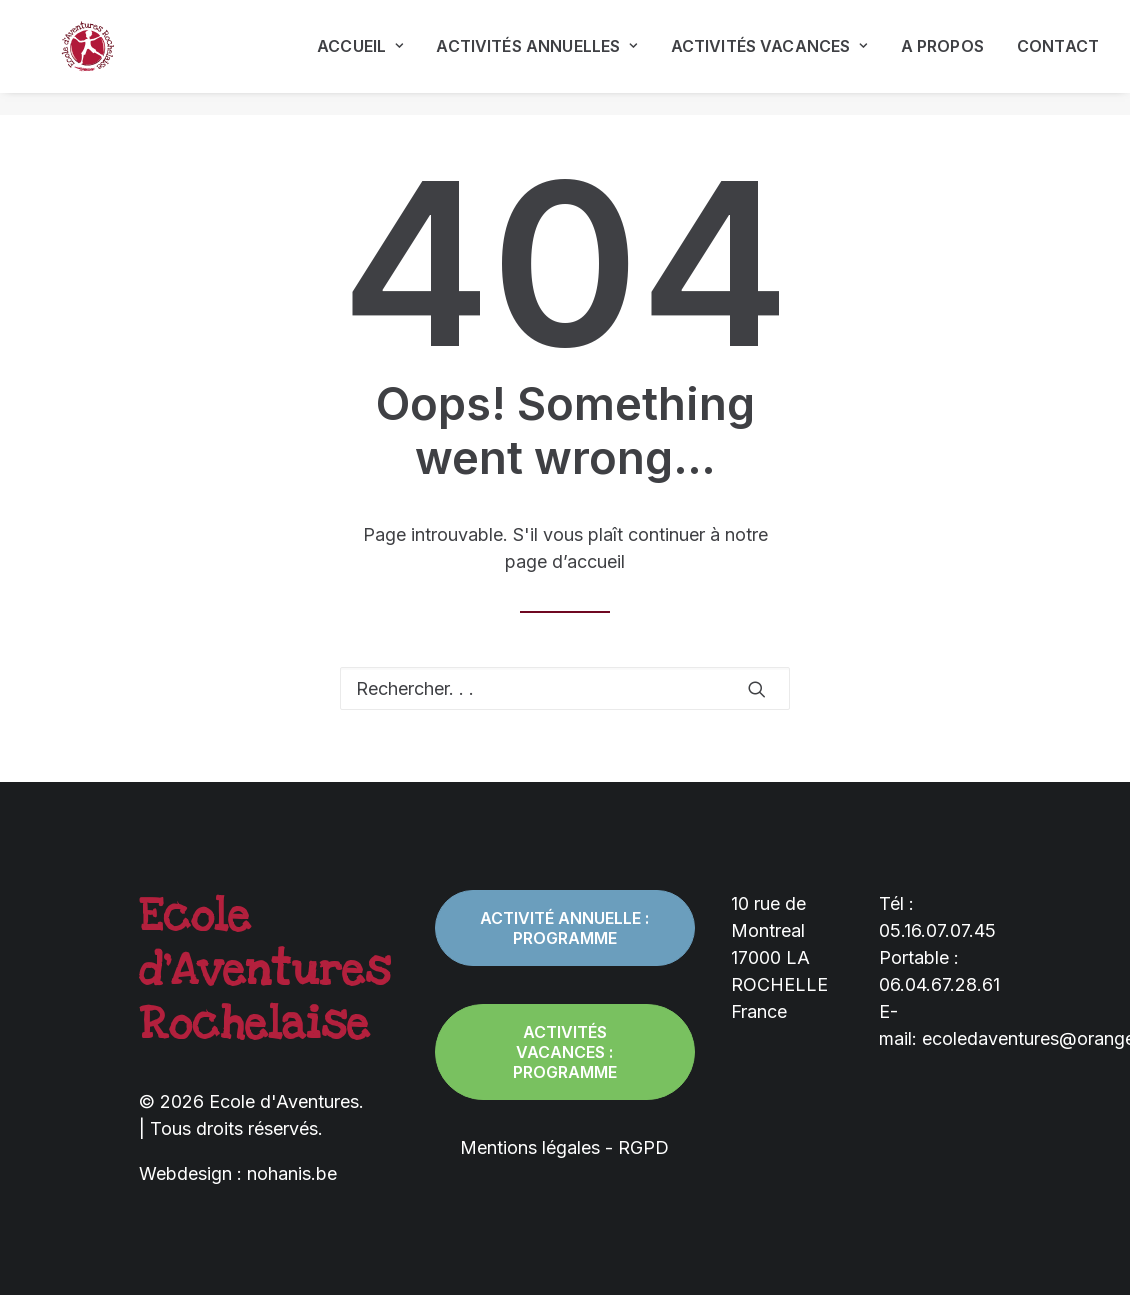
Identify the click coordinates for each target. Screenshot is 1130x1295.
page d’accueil (565, 561)
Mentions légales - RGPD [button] (564, 1147)
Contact (1058, 58)
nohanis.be (292, 1173)
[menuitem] (367, 58)
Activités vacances (769, 58)
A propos (942, 58)
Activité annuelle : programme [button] (566, 928)
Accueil (360, 58)
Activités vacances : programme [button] (565, 1052)
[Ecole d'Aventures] (71, 58)
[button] (757, 689)
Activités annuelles (536, 58)
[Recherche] (565, 688)
